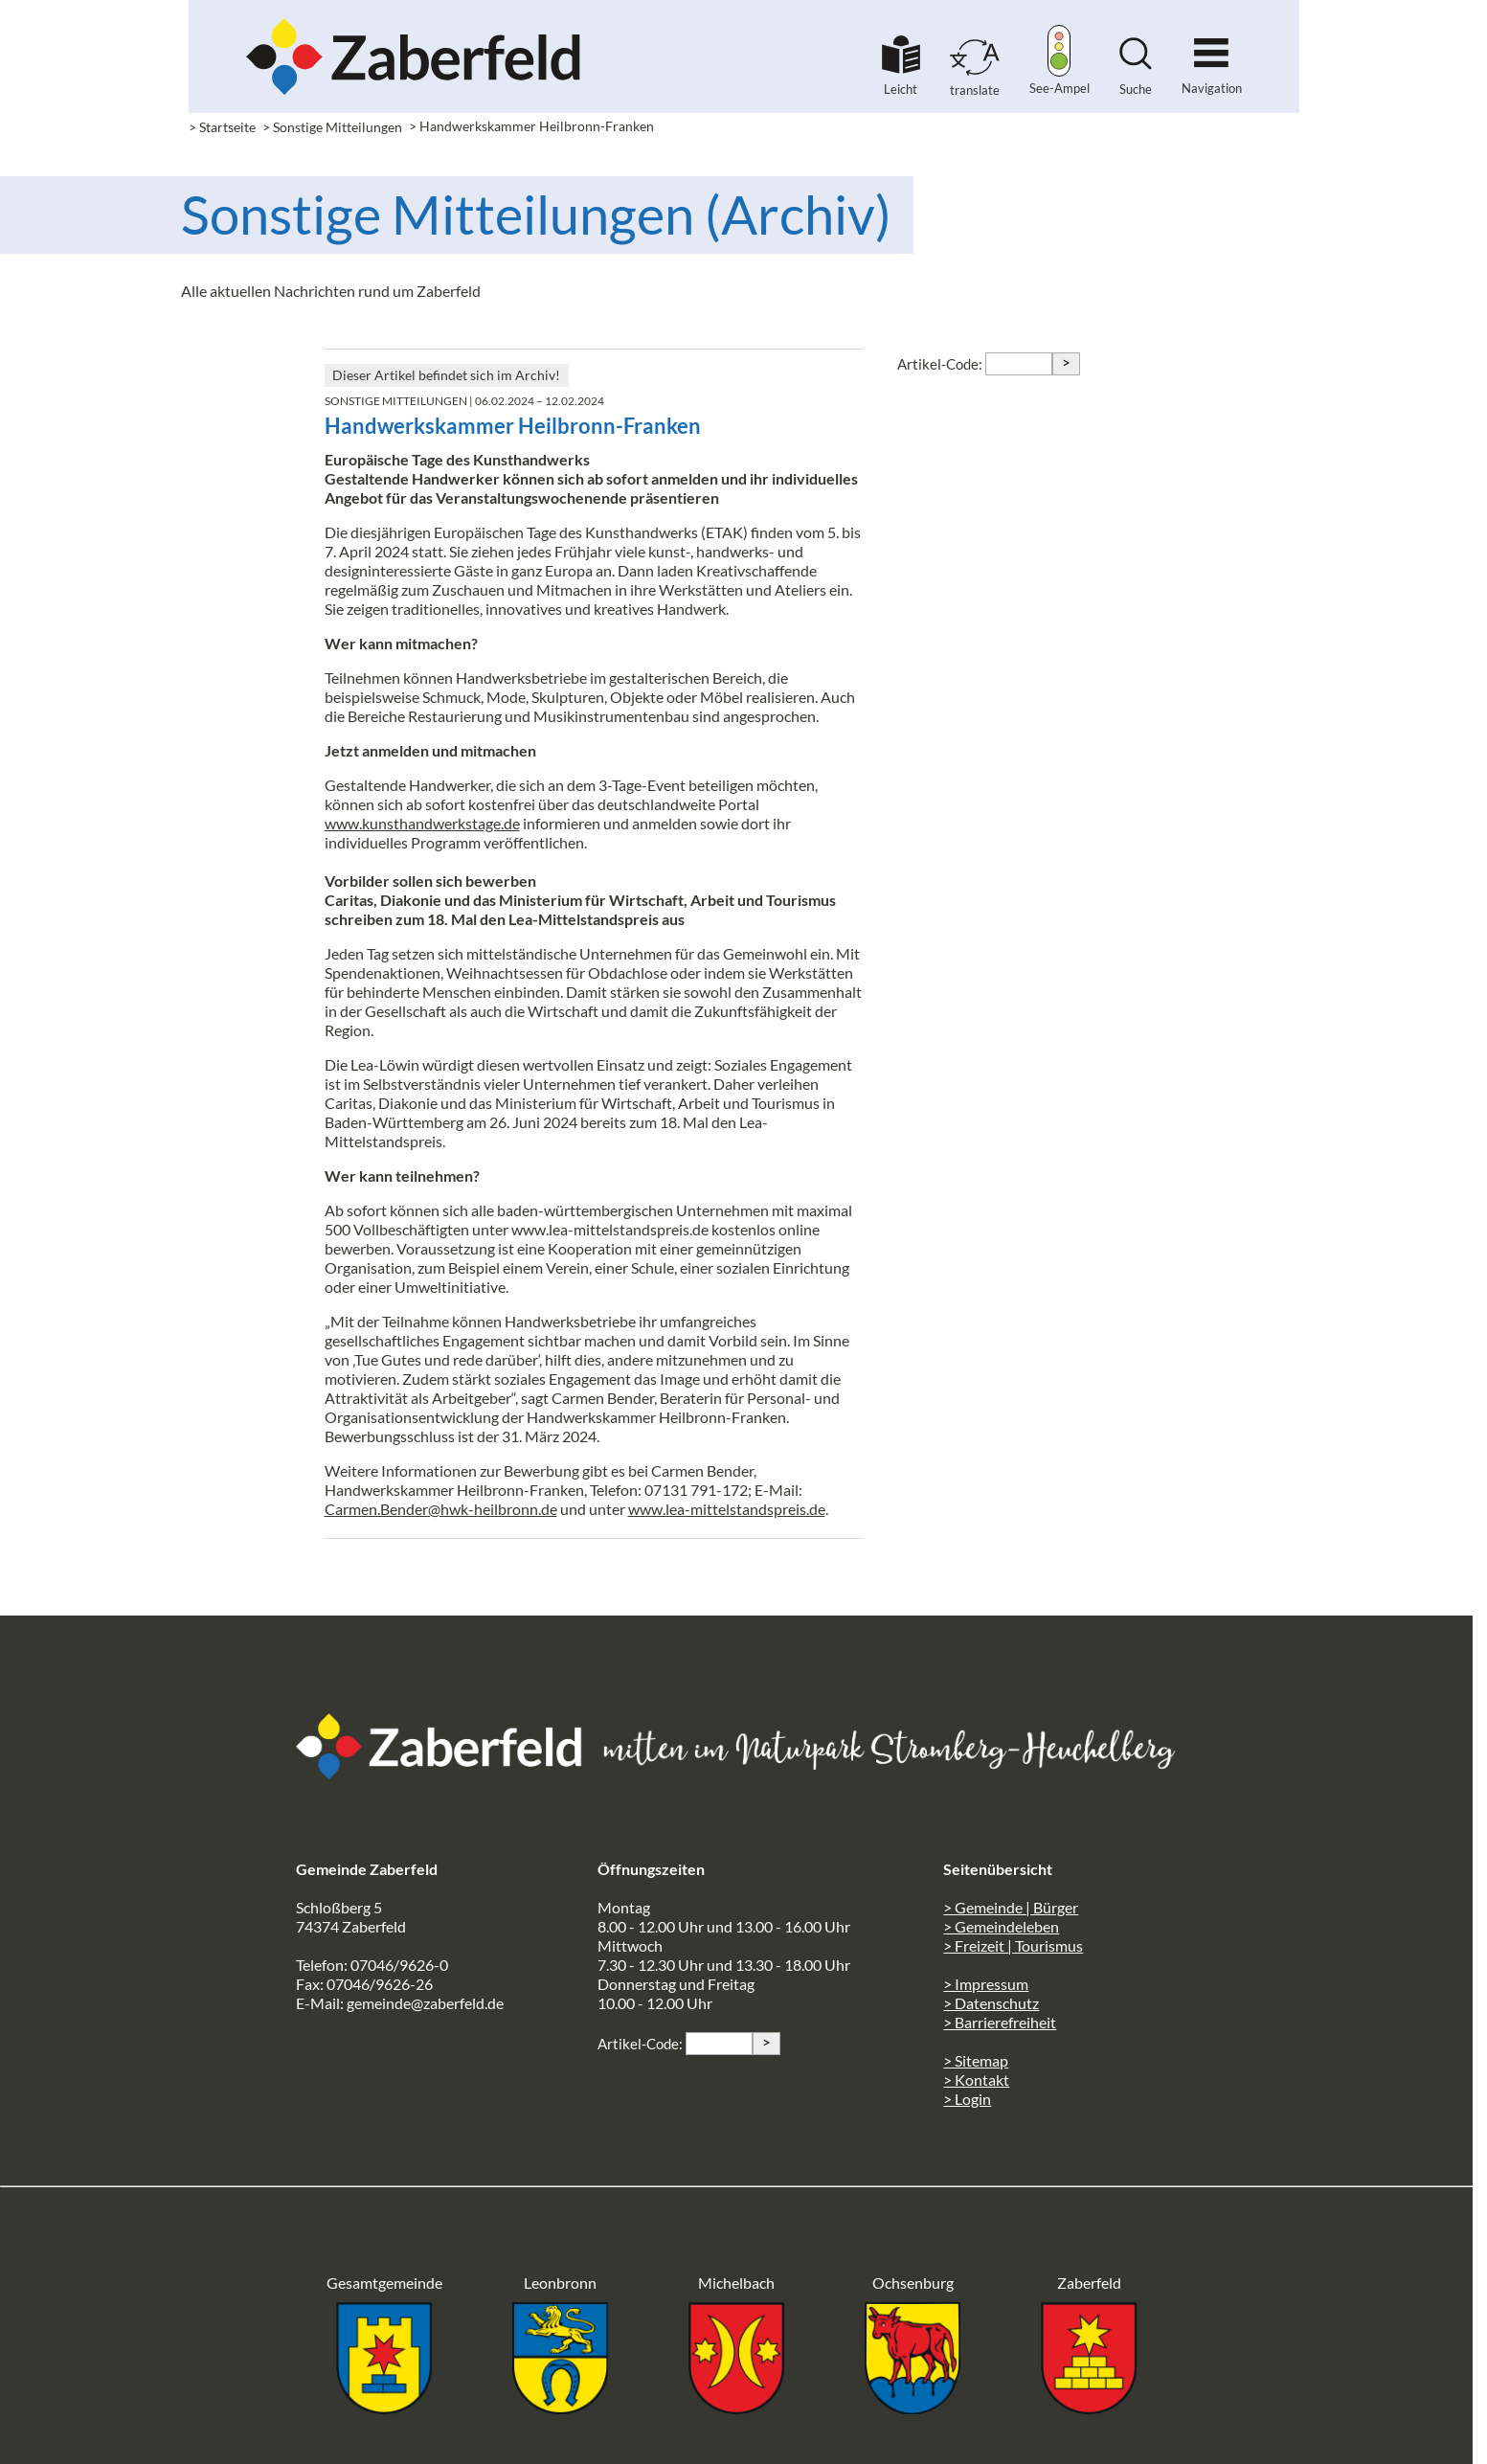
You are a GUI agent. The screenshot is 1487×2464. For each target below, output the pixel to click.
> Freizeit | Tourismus (1013, 1945)
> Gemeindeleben (1001, 1926)
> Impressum (985, 1984)
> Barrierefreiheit (999, 2022)
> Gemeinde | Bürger (1010, 1907)
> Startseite (222, 127)
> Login (967, 2099)
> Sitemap (975, 2060)
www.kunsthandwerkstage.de (422, 823)
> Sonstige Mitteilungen (332, 127)
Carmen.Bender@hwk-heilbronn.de (441, 1509)
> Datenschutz (991, 2003)
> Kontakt (976, 2079)
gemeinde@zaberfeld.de (425, 2003)
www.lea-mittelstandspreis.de (726, 1509)
